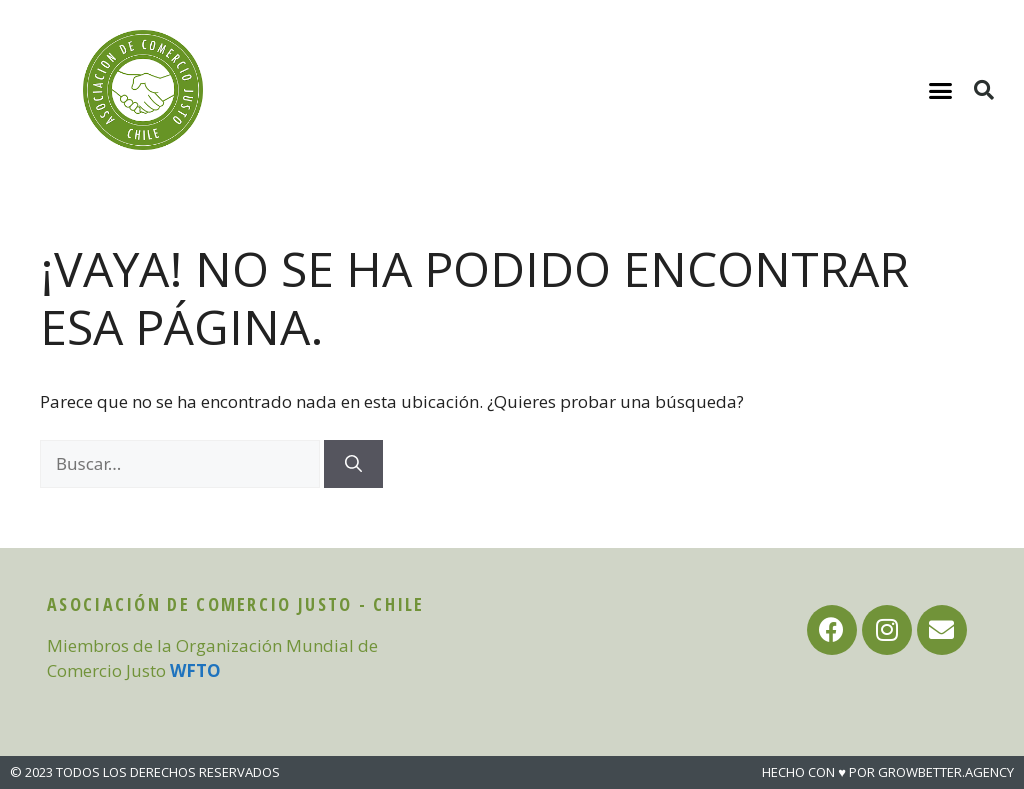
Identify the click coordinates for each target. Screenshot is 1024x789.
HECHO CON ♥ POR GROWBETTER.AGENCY (888, 772)
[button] (941, 90)
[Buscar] (353, 464)
